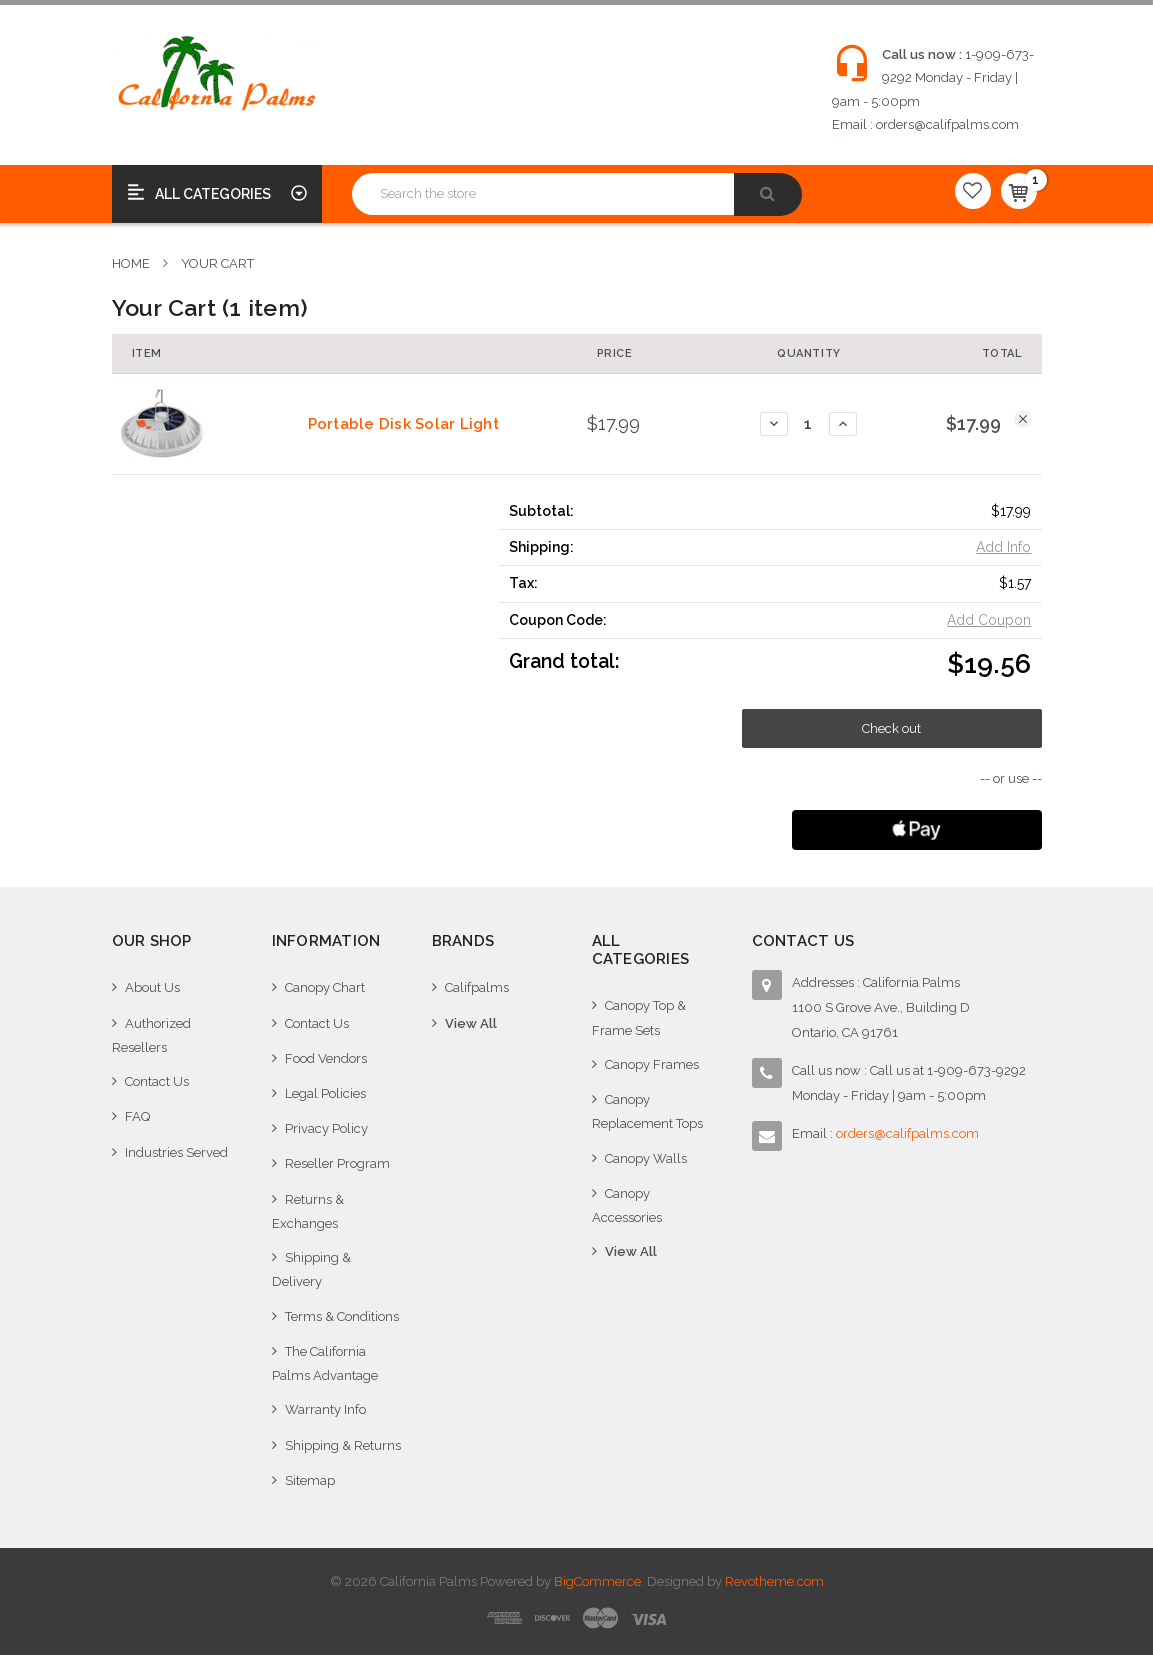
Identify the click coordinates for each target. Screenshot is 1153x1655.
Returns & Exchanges (308, 1211)
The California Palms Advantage (325, 1363)
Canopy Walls (646, 1158)
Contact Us (157, 1081)
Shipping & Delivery (311, 1269)
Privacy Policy (326, 1128)
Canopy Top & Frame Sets (639, 1017)
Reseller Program (337, 1163)
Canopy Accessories (627, 1205)
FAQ (137, 1116)
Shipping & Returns (343, 1445)
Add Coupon (989, 620)
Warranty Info (325, 1409)
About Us (152, 987)
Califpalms (477, 987)
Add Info (1003, 547)
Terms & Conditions (342, 1316)
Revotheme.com (774, 1581)
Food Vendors (326, 1058)
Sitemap (310, 1480)
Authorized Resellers (151, 1035)
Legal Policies (325, 1093)
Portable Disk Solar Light (403, 424)
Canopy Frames (652, 1064)
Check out (891, 728)
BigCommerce (597, 1581)
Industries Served (176, 1152)
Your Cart (217, 263)
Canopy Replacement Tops (647, 1111)
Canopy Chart (325, 987)
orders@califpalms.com (947, 124)
